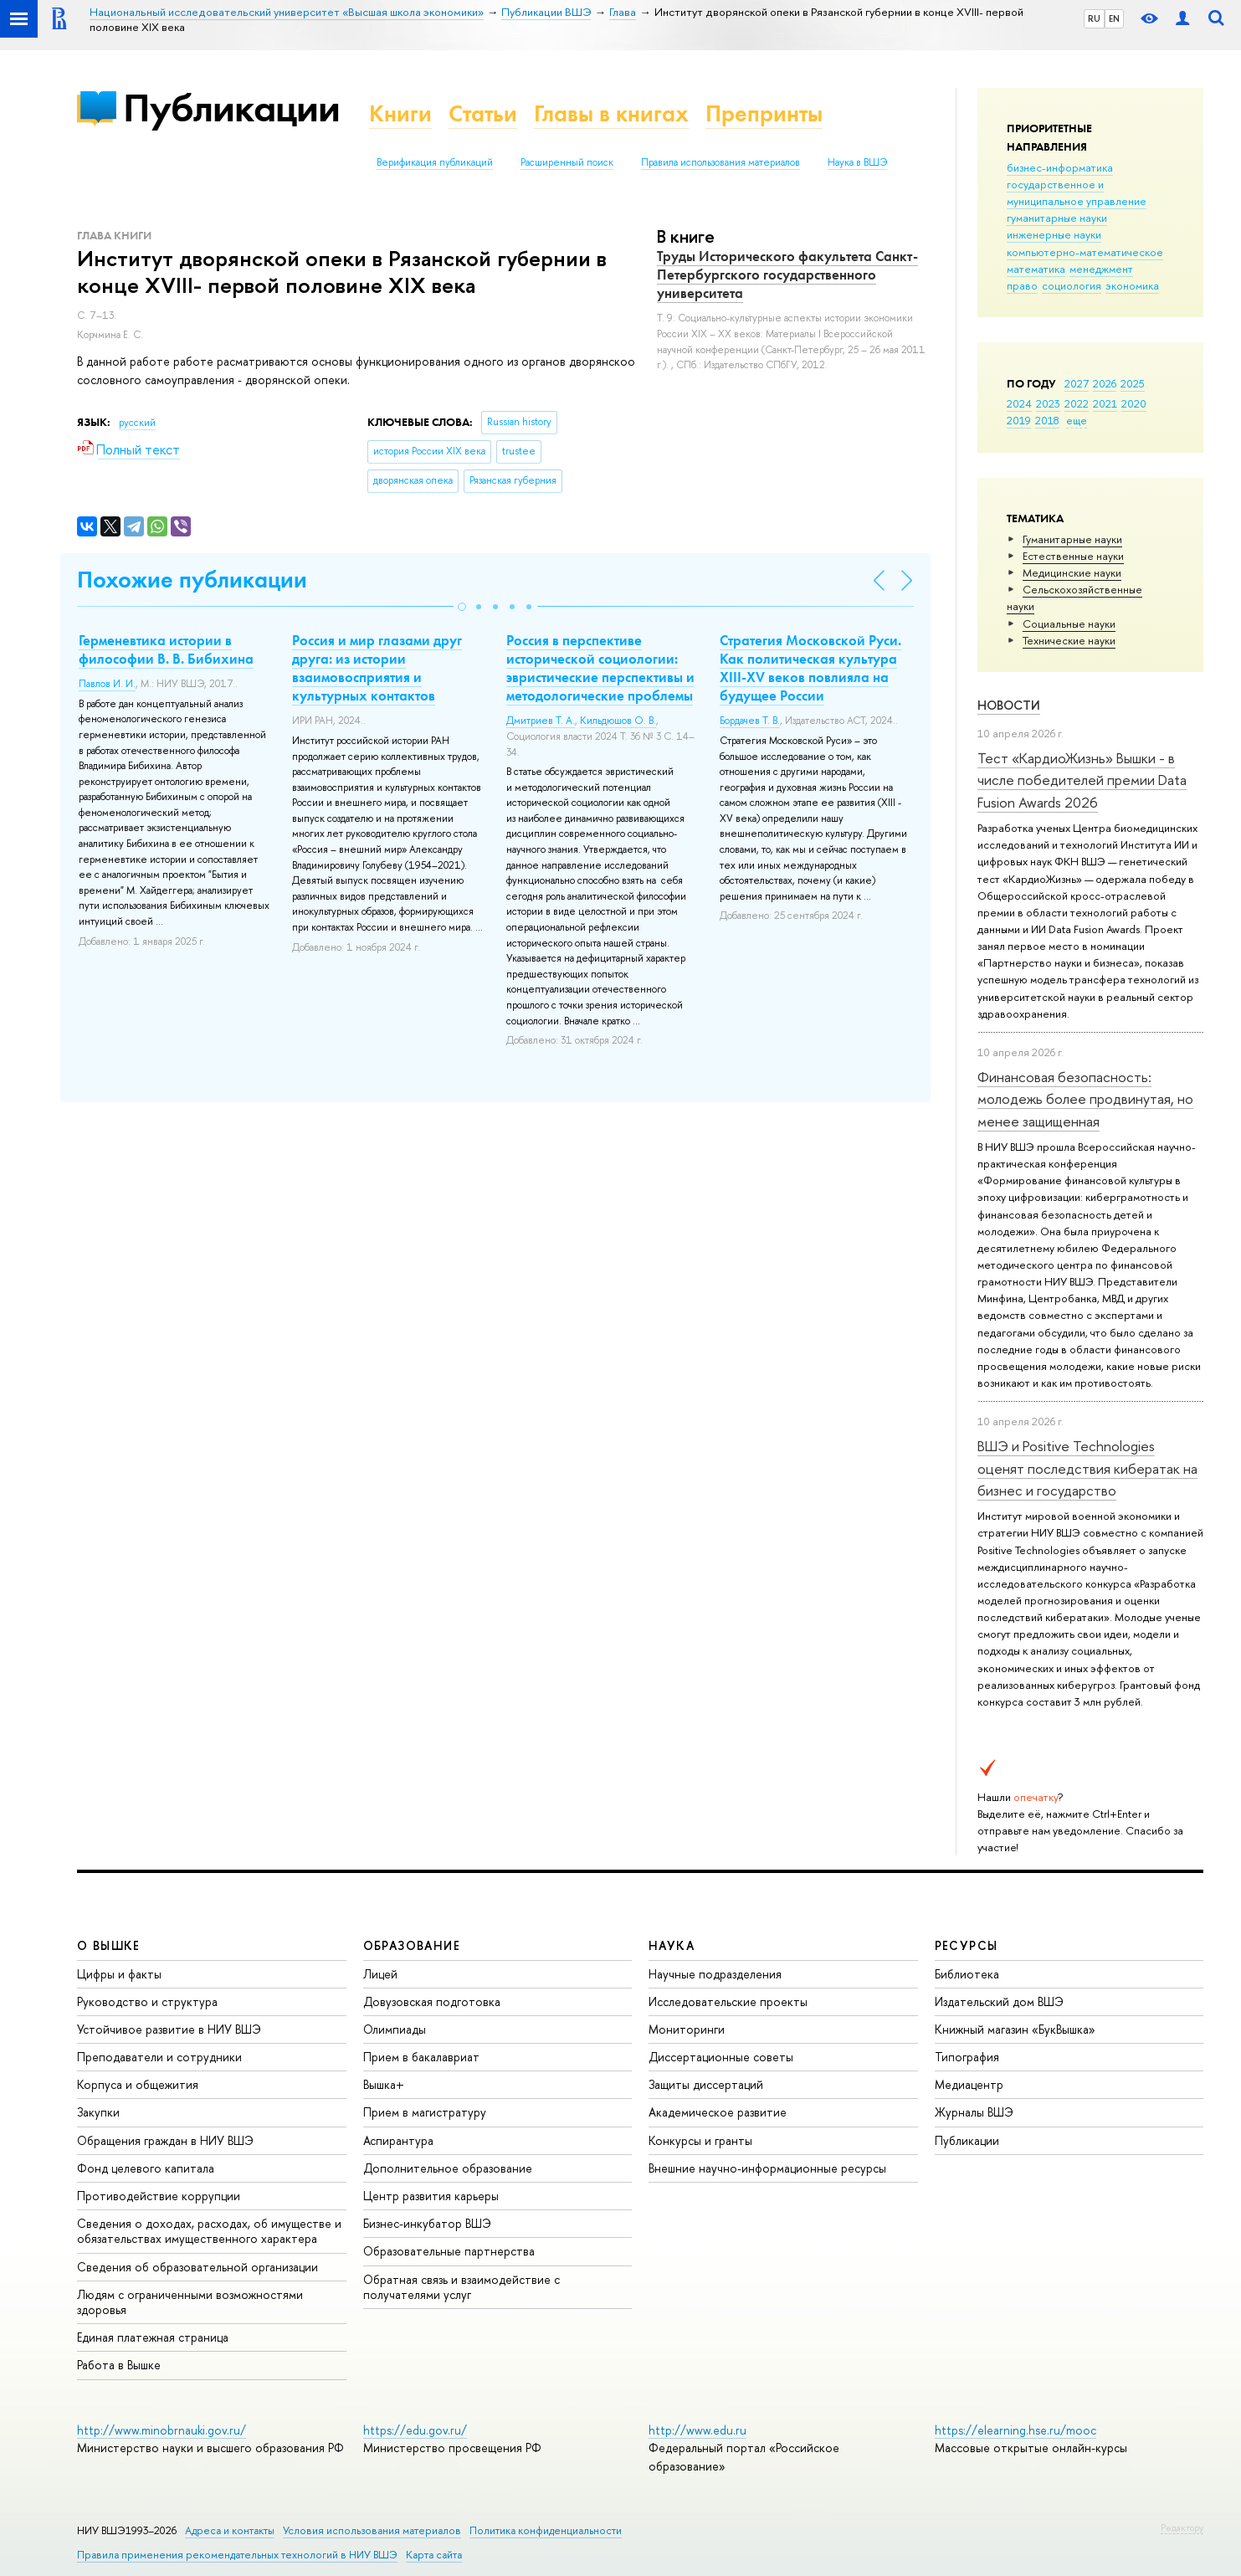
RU (1094, 18)
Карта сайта (434, 2555)
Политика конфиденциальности (545, 2530)
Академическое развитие (718, 2112)
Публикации (231, 107)
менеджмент (1101, 268)
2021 (1105, 403)
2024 (1019, 403)
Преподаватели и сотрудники (159, 2057)
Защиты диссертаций (706, 2084)
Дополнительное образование (447, 2168)
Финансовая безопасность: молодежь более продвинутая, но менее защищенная (1085, 1099)
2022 (1076, 403)
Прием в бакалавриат (421, 2057)
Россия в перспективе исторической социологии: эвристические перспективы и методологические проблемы (600, 668)
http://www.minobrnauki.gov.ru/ (161, 2430)
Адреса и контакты (229, 2530)
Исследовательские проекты (728, 2001)
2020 (1133, 403)
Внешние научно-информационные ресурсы (767, 2168)
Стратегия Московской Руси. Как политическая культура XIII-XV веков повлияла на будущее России (810, 668)
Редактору (1182, 2527)
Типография (967, 2057)
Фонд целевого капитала (145, 2168)
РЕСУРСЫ (966, 1945)
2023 (1048, 403)
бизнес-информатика (1060, 167)
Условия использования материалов (372, 2530)
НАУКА (672, 1945)
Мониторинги (687, 2029)
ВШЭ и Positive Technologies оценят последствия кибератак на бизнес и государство (1087, 1468)
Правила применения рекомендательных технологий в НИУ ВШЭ (237, 2555)
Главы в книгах (611, 113)
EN (1114, 18)
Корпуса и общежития (137, 2084)
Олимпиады (394, 2029)
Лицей (380, 1974)
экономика (1132, 285)
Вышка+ (383, 2084)
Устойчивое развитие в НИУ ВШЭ (169, 2029)
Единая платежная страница (152, 2337)
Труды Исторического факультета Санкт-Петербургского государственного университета (787, 274)
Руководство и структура (147, 2001)
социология (1071, 285)
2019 (1019, 420)
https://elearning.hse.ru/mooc (1015, 2430)
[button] (462, 606)
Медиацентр (969, 2084)
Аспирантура (398, 2140)
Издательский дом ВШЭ (999, 2001)
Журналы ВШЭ (974, 2112)
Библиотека (967, 1974)
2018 (1047, 420)
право (1022, 285)
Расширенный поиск (567, 162)
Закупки (98, 2112)
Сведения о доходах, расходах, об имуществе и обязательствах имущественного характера (209, 2230)
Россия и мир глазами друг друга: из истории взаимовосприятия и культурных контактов (377, 668)
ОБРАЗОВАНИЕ (411, 1945)
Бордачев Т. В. (750, 720)
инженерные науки (1054, 234)
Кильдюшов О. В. (618, 720)
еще (1076, 420)
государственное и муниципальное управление (1076, 192)
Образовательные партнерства (449, 2251)
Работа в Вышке (119, 2365)
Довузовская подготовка (431, 2001)
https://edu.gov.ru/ (415, 2430)
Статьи (483, 113)
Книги (400, 113)
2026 (1104, 383)
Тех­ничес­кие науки (1069, 640)
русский (137, 422)
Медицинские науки (1072, 572)
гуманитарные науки (1057, 217)
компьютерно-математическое (1085, 251)
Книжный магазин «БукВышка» (1015, 2029)
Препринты (764, 113)
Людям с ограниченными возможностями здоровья (190, 2301)
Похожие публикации (192, 579)
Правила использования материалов (720, 162)
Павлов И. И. (107, 683)
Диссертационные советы (721, 2057)
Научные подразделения (715, 1974)
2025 (1132, 383)
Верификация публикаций (435, 162)
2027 (1076, 383)
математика (1036, 268)
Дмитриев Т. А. (540, 720)
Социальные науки (1069, 623)
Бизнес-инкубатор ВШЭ (427, 2223)
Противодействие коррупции (158, 2196)
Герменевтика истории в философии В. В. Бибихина (166, 649)
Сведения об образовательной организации (197, 2267)
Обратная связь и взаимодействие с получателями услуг (461, 2286)
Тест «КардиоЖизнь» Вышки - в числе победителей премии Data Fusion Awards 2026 (1082, 780)
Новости (1008, 705)
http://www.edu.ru (697, 2430)
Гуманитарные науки (1072, 539)
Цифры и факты (119, 1974)
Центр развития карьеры (431, 2196)
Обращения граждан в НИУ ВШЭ (165, 2140)
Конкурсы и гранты (700, 2140)
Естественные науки (1073, 555)
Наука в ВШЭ (857, 162)
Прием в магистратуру (424, 2112)
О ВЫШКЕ (109, 1945)
